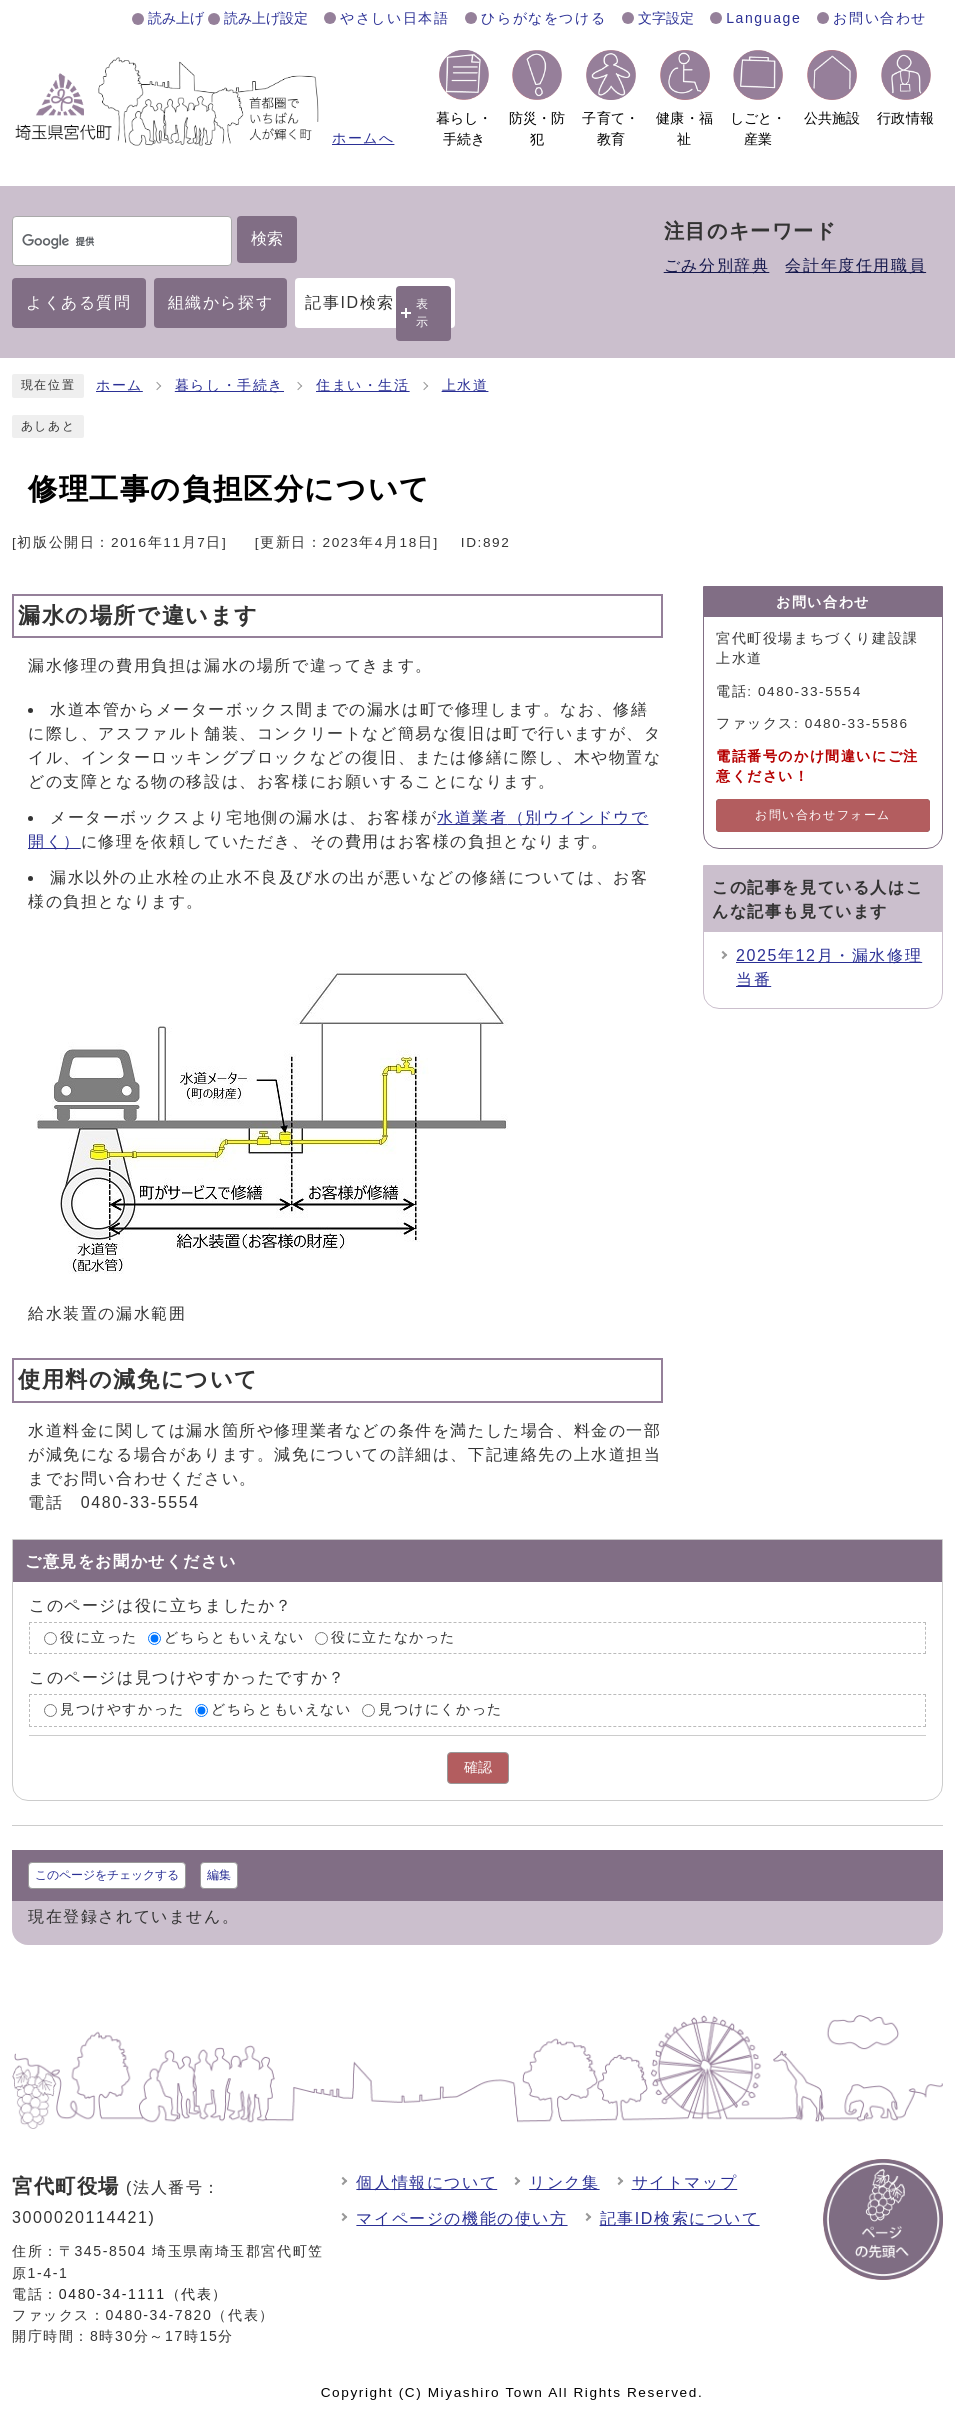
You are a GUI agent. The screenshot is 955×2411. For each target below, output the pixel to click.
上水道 (465, 385)
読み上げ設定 (266, 18)
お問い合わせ (880, 18)
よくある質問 (79, 302)
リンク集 (564, 2182)
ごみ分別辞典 (717, 265)
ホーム (119, 385)
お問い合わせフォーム (823, 815)
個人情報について (426, 2182)
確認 (478, 1767)
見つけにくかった (440, 1710)
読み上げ (176, 18)
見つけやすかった (122, 1710)
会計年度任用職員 (855, 265)
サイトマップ (685, 2182)
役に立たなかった (393, 1637)
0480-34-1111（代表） (143, 2294)
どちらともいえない (234, 1637)
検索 (267, 238)
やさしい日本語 (394, 18)
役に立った (99, 1637)
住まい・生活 (363, 385)
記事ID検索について (680, 2218)
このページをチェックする (107, 1875)
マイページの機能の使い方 (461, 2218)
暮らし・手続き (229, 385)
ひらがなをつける (543, 18)
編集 (219, 1875)
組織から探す (221, 302)
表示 (423, 312)
